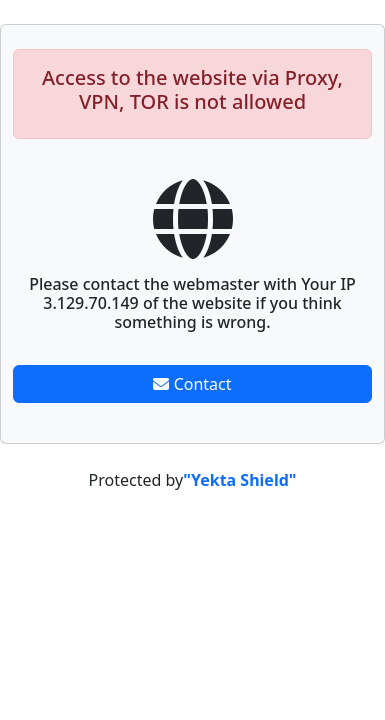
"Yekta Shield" (239, 480)
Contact (192, 384)
